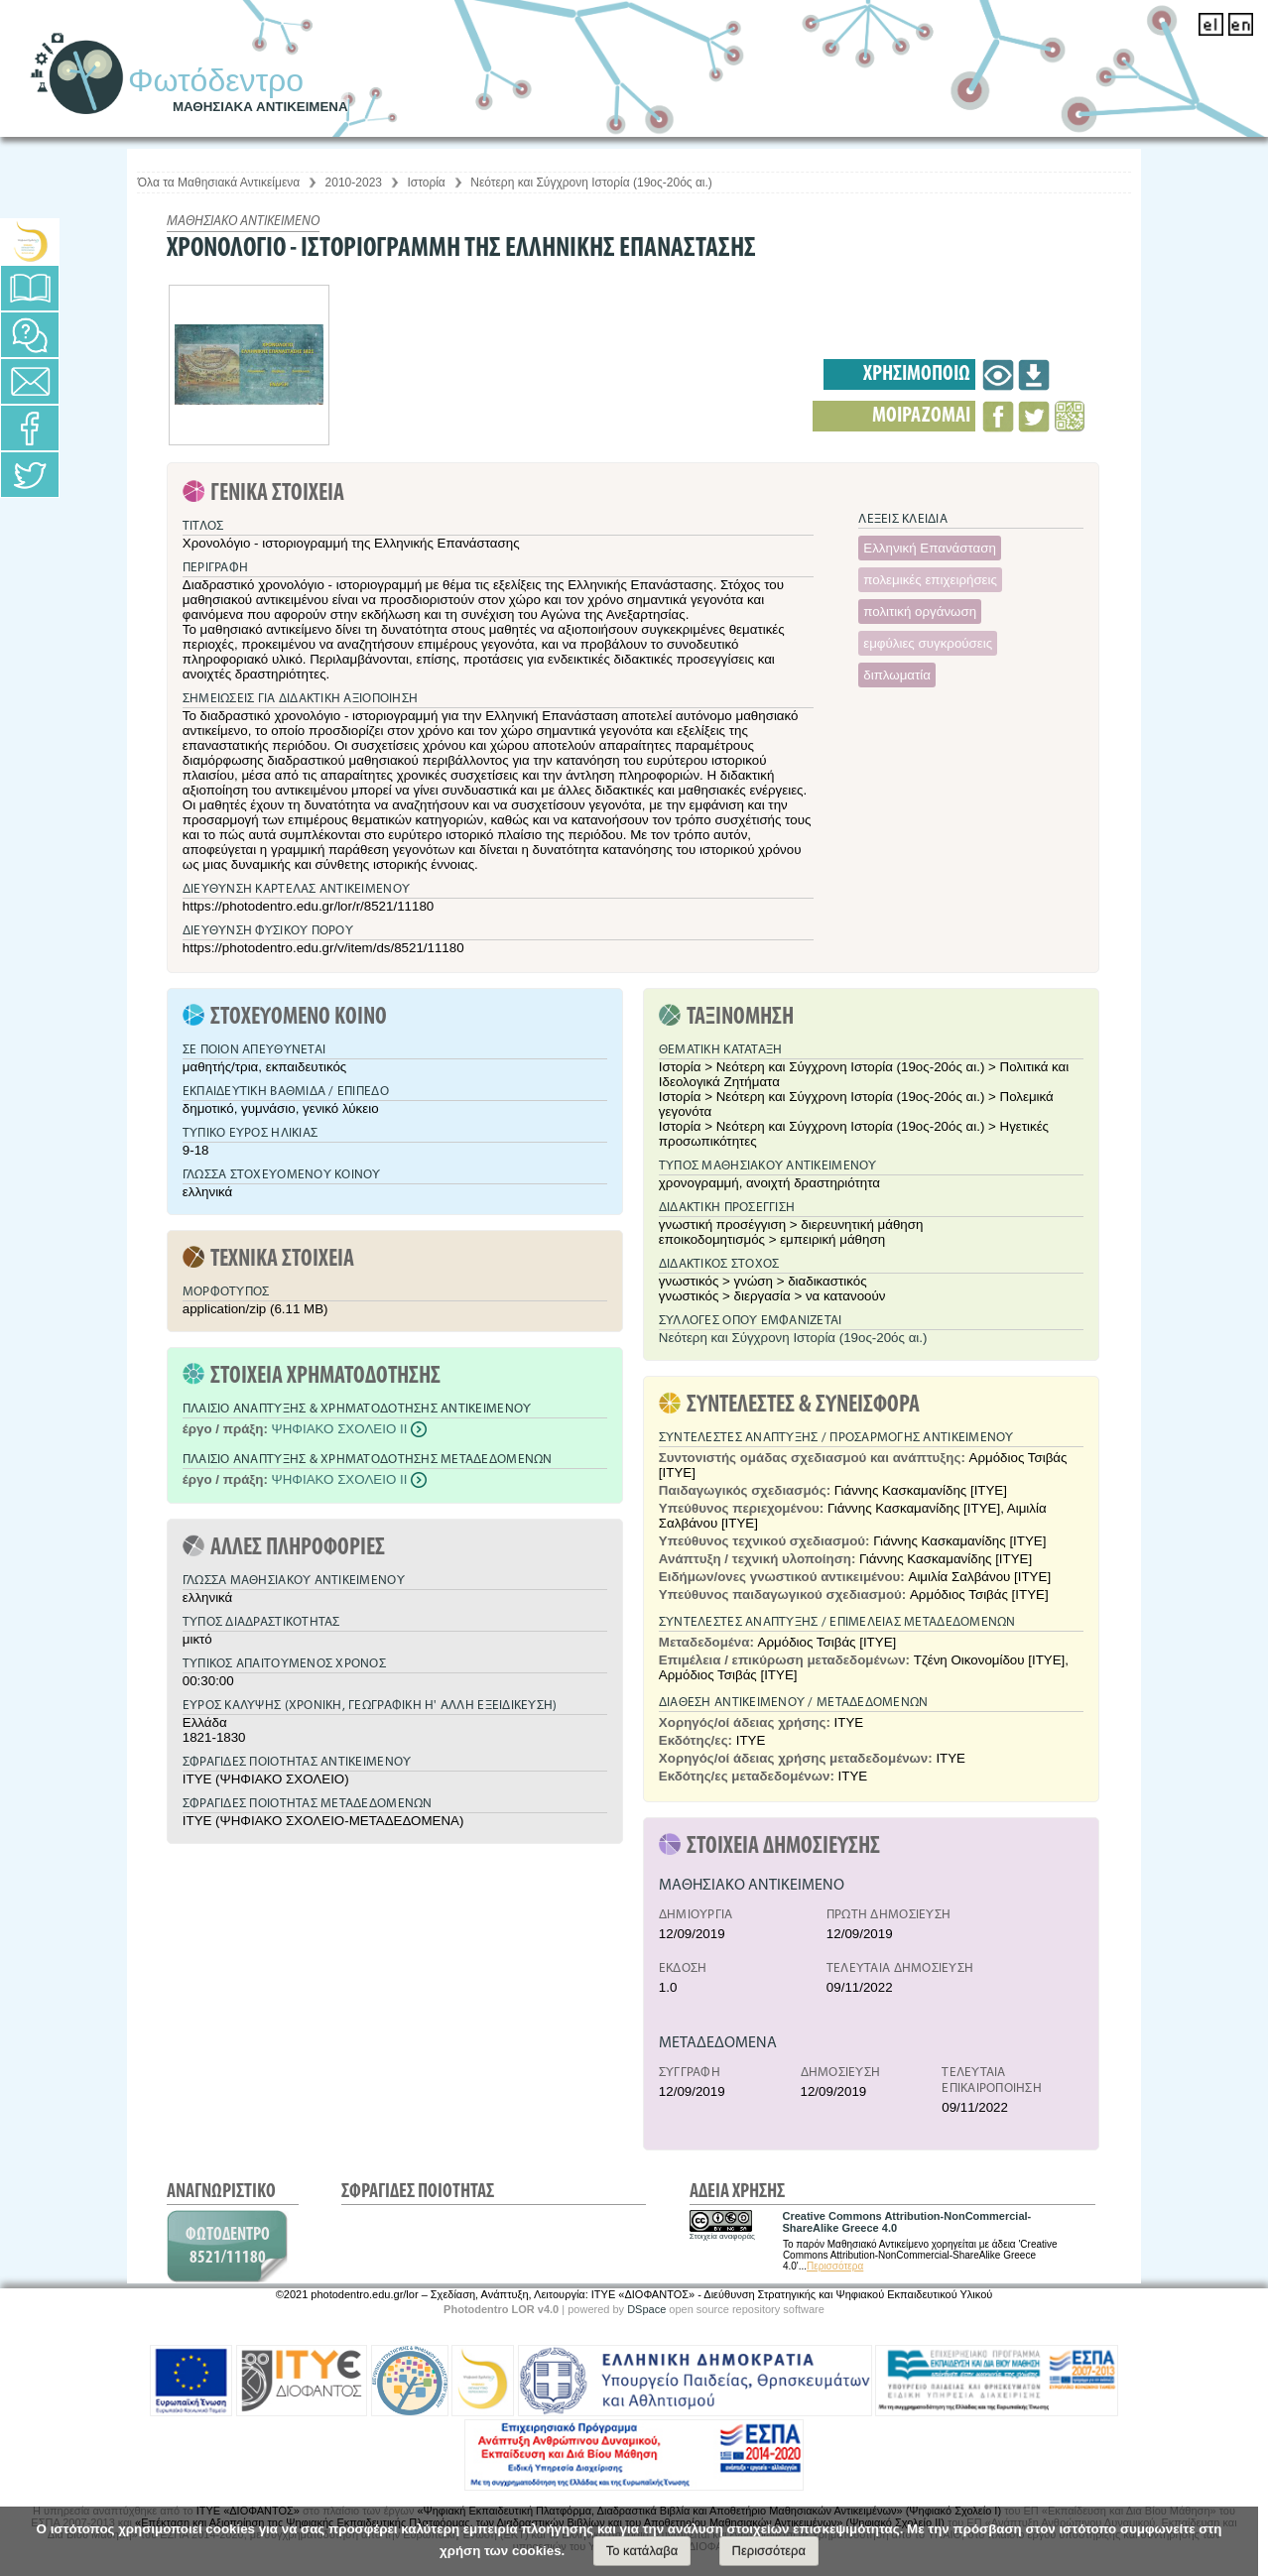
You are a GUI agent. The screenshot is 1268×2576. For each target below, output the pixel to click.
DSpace (646, 2309)
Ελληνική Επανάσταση (929, 548)
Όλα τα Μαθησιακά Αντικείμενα (219, 182)
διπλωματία (897, 675)
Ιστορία (425, 182)
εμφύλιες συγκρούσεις (927, 643)
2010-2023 (353, 182)
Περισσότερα (835, 2266)
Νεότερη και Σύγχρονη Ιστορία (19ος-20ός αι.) (591, 182)
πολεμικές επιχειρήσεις (930, 579)
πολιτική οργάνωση (919, 611)
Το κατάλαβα (642, 2550)
